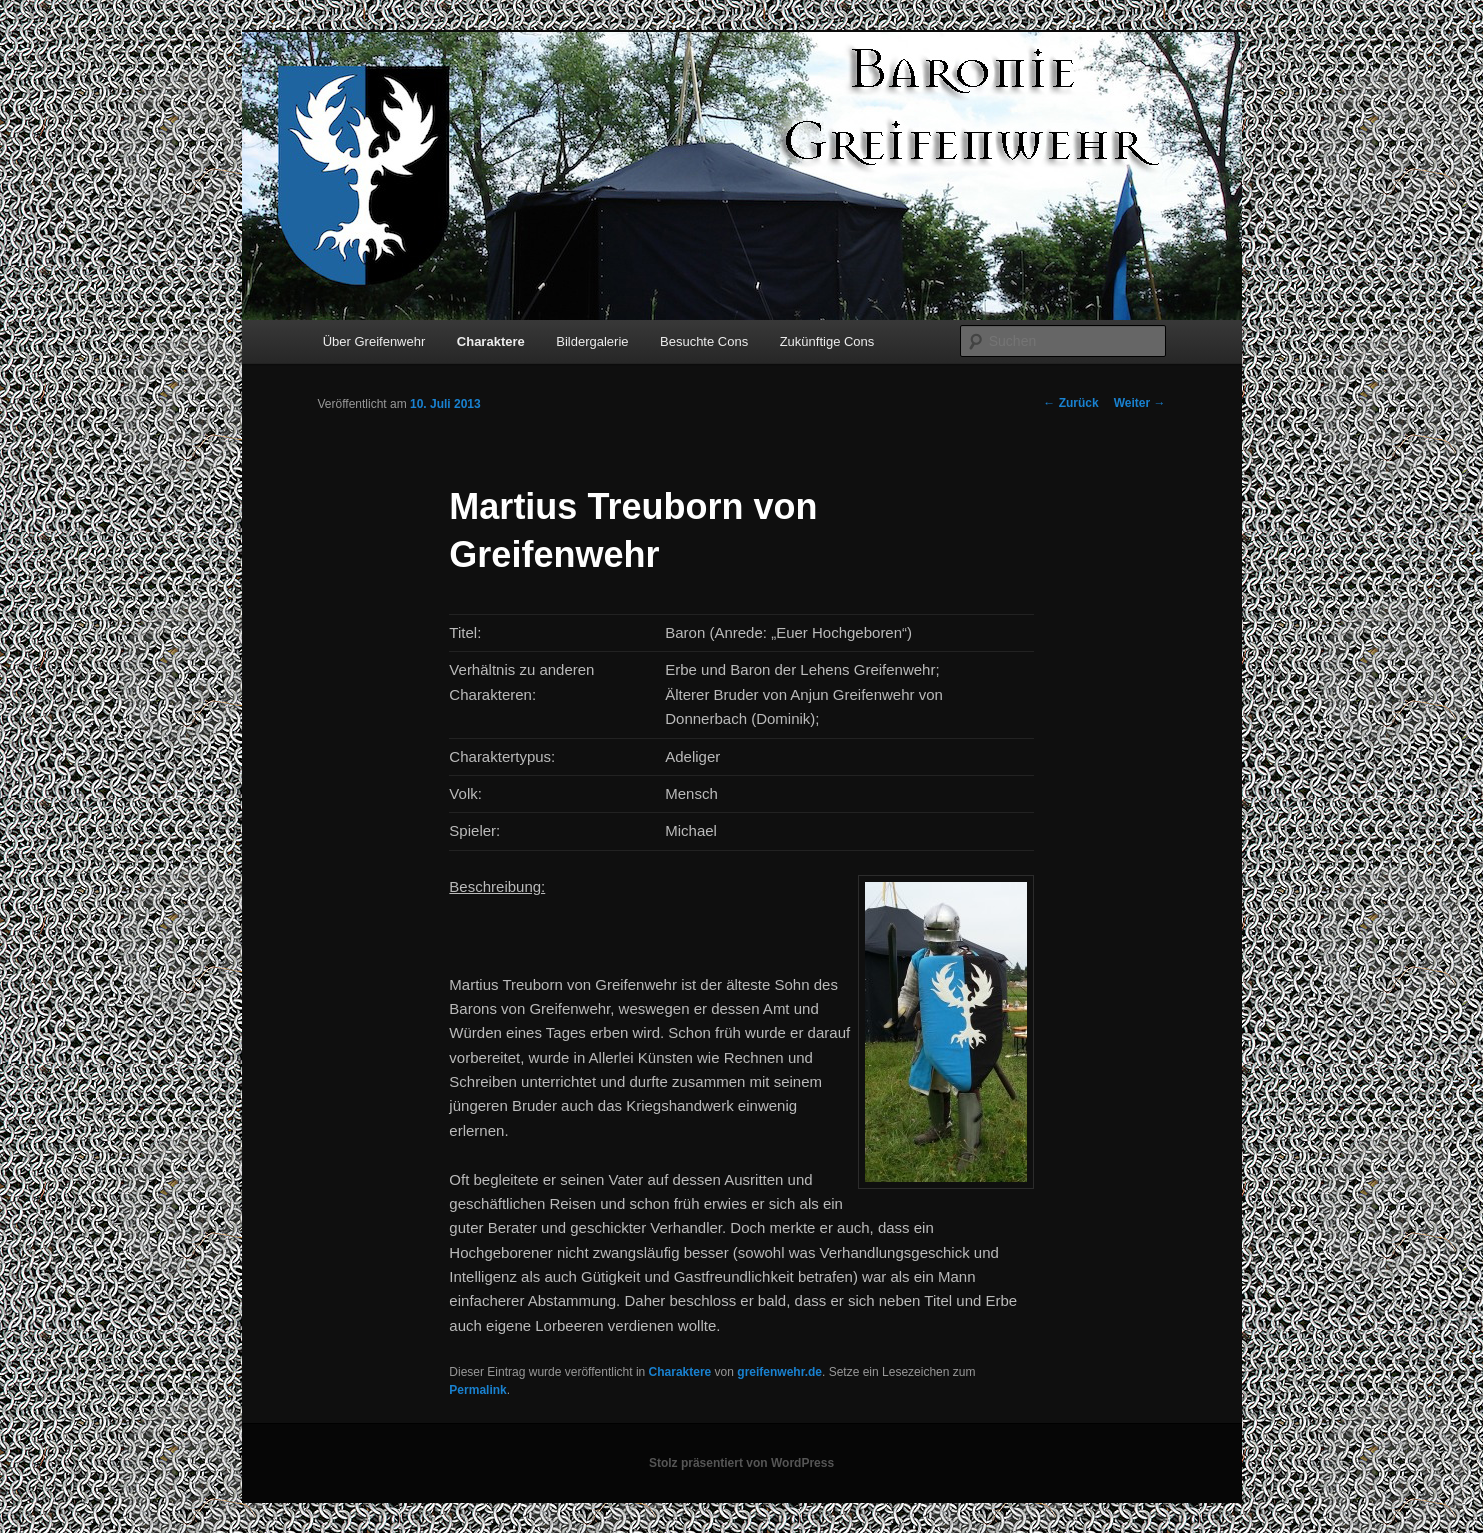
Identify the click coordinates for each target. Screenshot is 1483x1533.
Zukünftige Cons (827, 341)
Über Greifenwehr (374, 341)
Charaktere (491, 341)
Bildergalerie (592, 341)
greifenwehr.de (779, 1372)
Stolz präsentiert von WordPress (741, 1463)
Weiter (1140, 403)
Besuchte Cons (704, 341)
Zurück (1070, 403)
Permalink (477, 1390)
